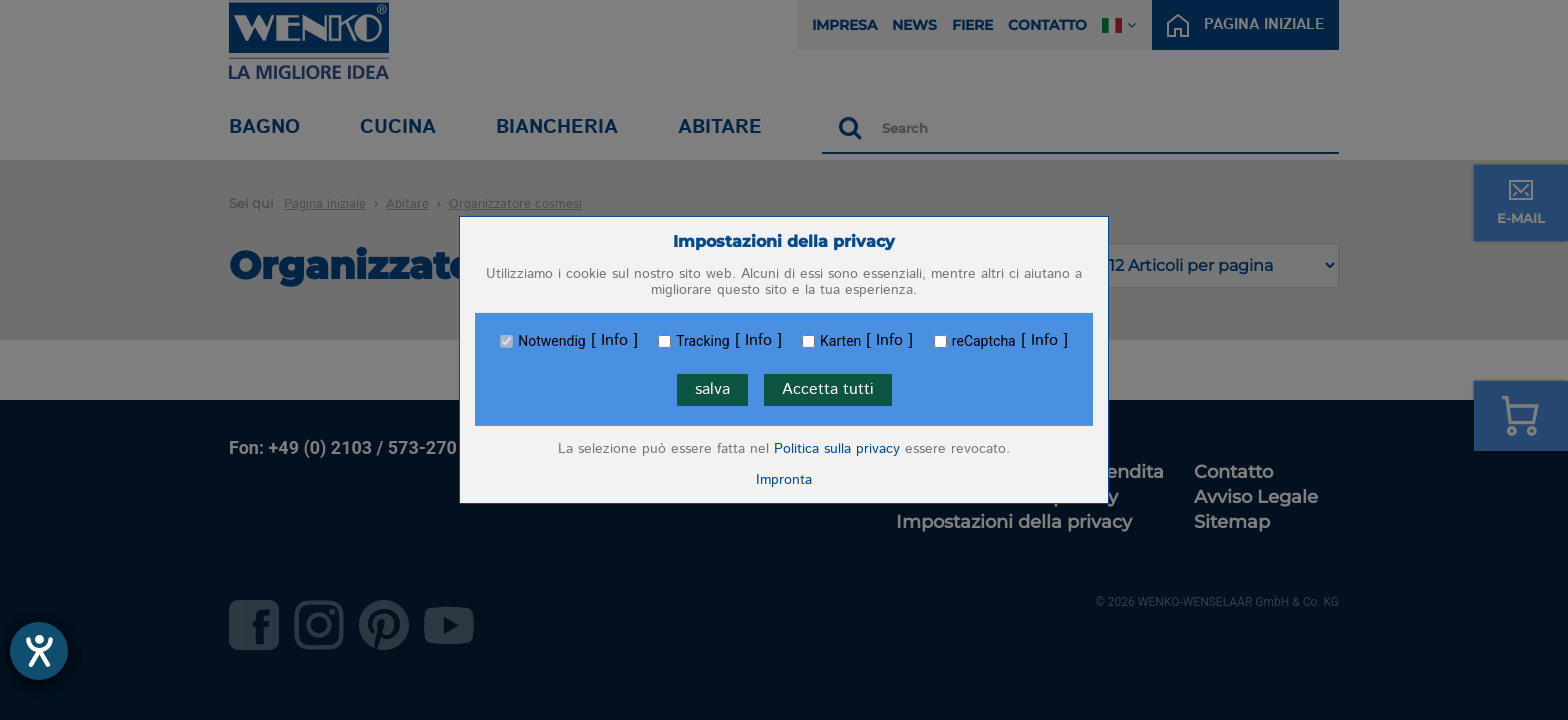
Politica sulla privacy (837, 449)
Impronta (784, 480)
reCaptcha (984, 341)
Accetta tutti (828, 389)
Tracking (702, 341)
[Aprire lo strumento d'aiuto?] (39, 651)
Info (614, 341)
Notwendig (551, 341)
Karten (840, 341)
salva (712, 389)
